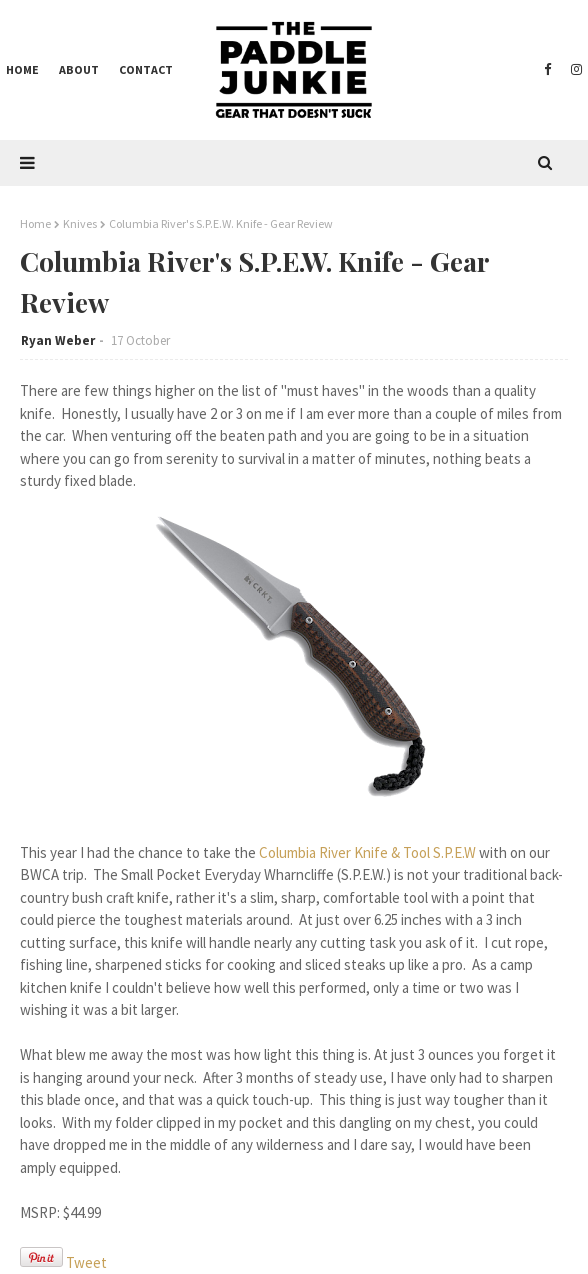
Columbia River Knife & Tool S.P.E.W (367, 852)
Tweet (86, 1262)
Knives (80, 223)
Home (35, 223)
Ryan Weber (58, 340)
